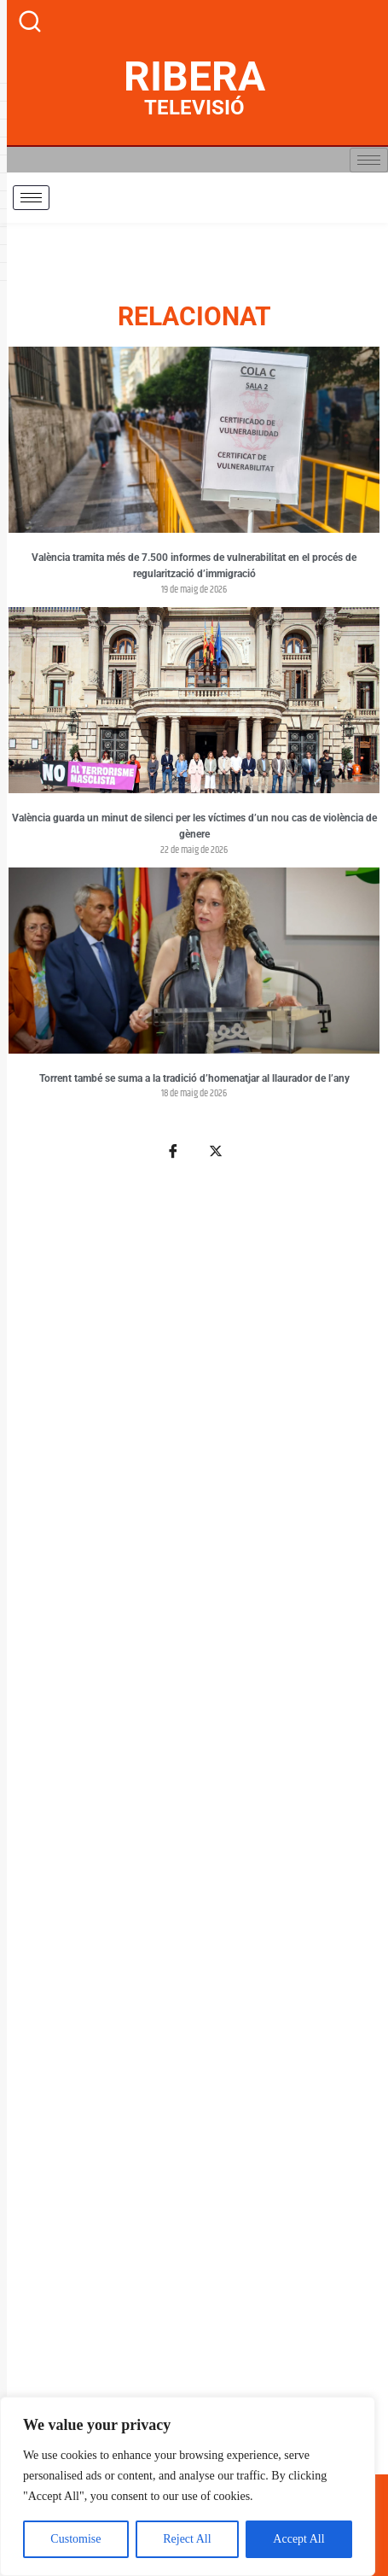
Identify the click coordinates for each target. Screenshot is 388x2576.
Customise (75, 2538)
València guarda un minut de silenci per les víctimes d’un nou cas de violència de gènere (194, 826)
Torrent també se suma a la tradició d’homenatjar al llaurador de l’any (194, 1078)
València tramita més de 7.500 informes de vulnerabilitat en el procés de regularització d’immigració (194, 566)
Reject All (187, 2538)
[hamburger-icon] (369, 160)
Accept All (298, 2538)
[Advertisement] (194, 1827)
